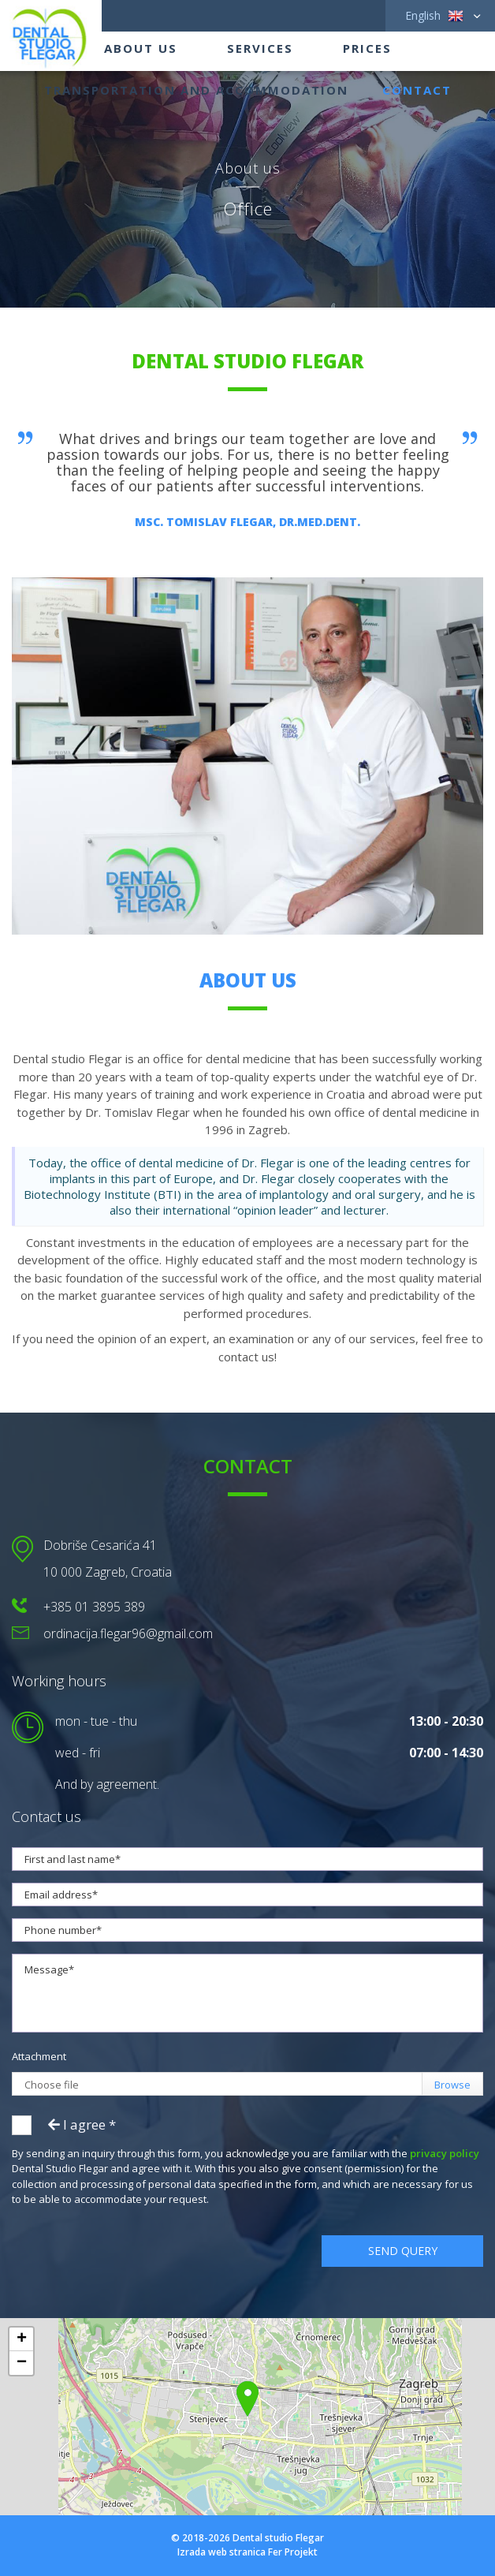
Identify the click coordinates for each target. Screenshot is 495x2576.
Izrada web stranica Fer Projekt (247, 2552)
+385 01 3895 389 (94, 1606)
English (434, 16)
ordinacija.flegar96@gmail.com (128, 1633)
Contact (417, 90)
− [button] (22, 2363)
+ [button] (22, 2339)
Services (260, 48)
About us (140, 48)
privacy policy (444, 2153)
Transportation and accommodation (196, 90)
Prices (367, 48)
